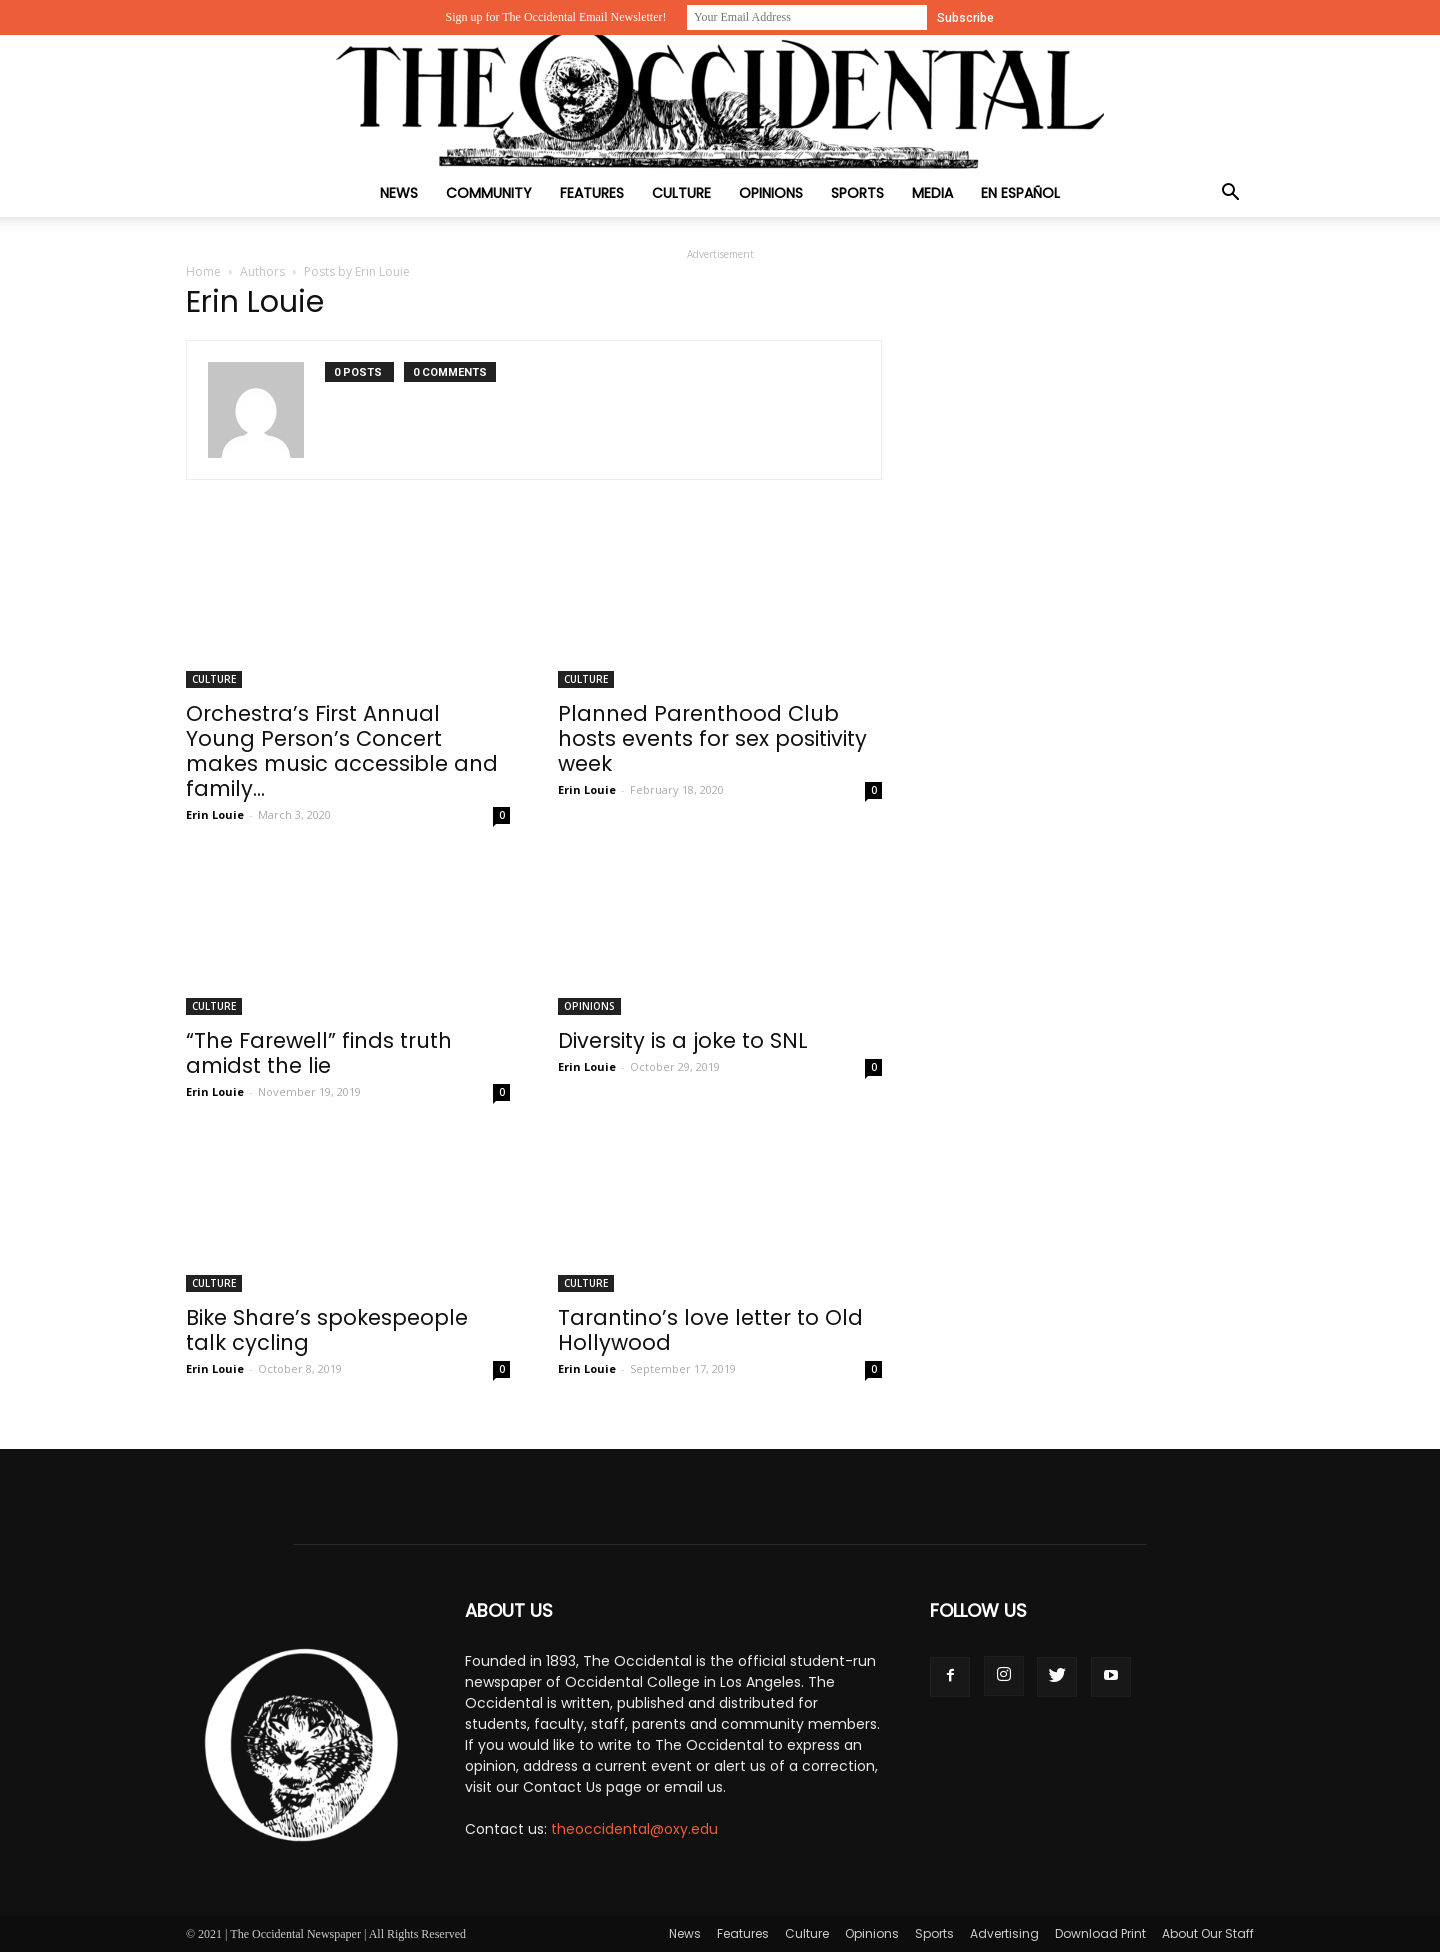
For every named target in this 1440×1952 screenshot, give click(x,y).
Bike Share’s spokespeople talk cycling (327, 1330)
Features (592, 193)
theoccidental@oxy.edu (634, 1829)
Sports (857, 193)
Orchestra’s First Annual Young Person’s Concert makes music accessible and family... (342, 751)
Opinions (771, 193)
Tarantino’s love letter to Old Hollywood (710, 1330)
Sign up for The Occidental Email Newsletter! (555, 17)
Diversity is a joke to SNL (683, 1040)
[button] (1230, 194)
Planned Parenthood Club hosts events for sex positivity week (712, 738)
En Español (1020, 193)
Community (489, 193)
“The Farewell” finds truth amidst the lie (319, 1053)
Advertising (1004, 1933)
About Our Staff (1208, 1933)
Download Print (1100, 1933)
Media (932, 193)
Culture (681, 193)
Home (203, 271)
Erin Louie (215, 814)
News (399, 193)
